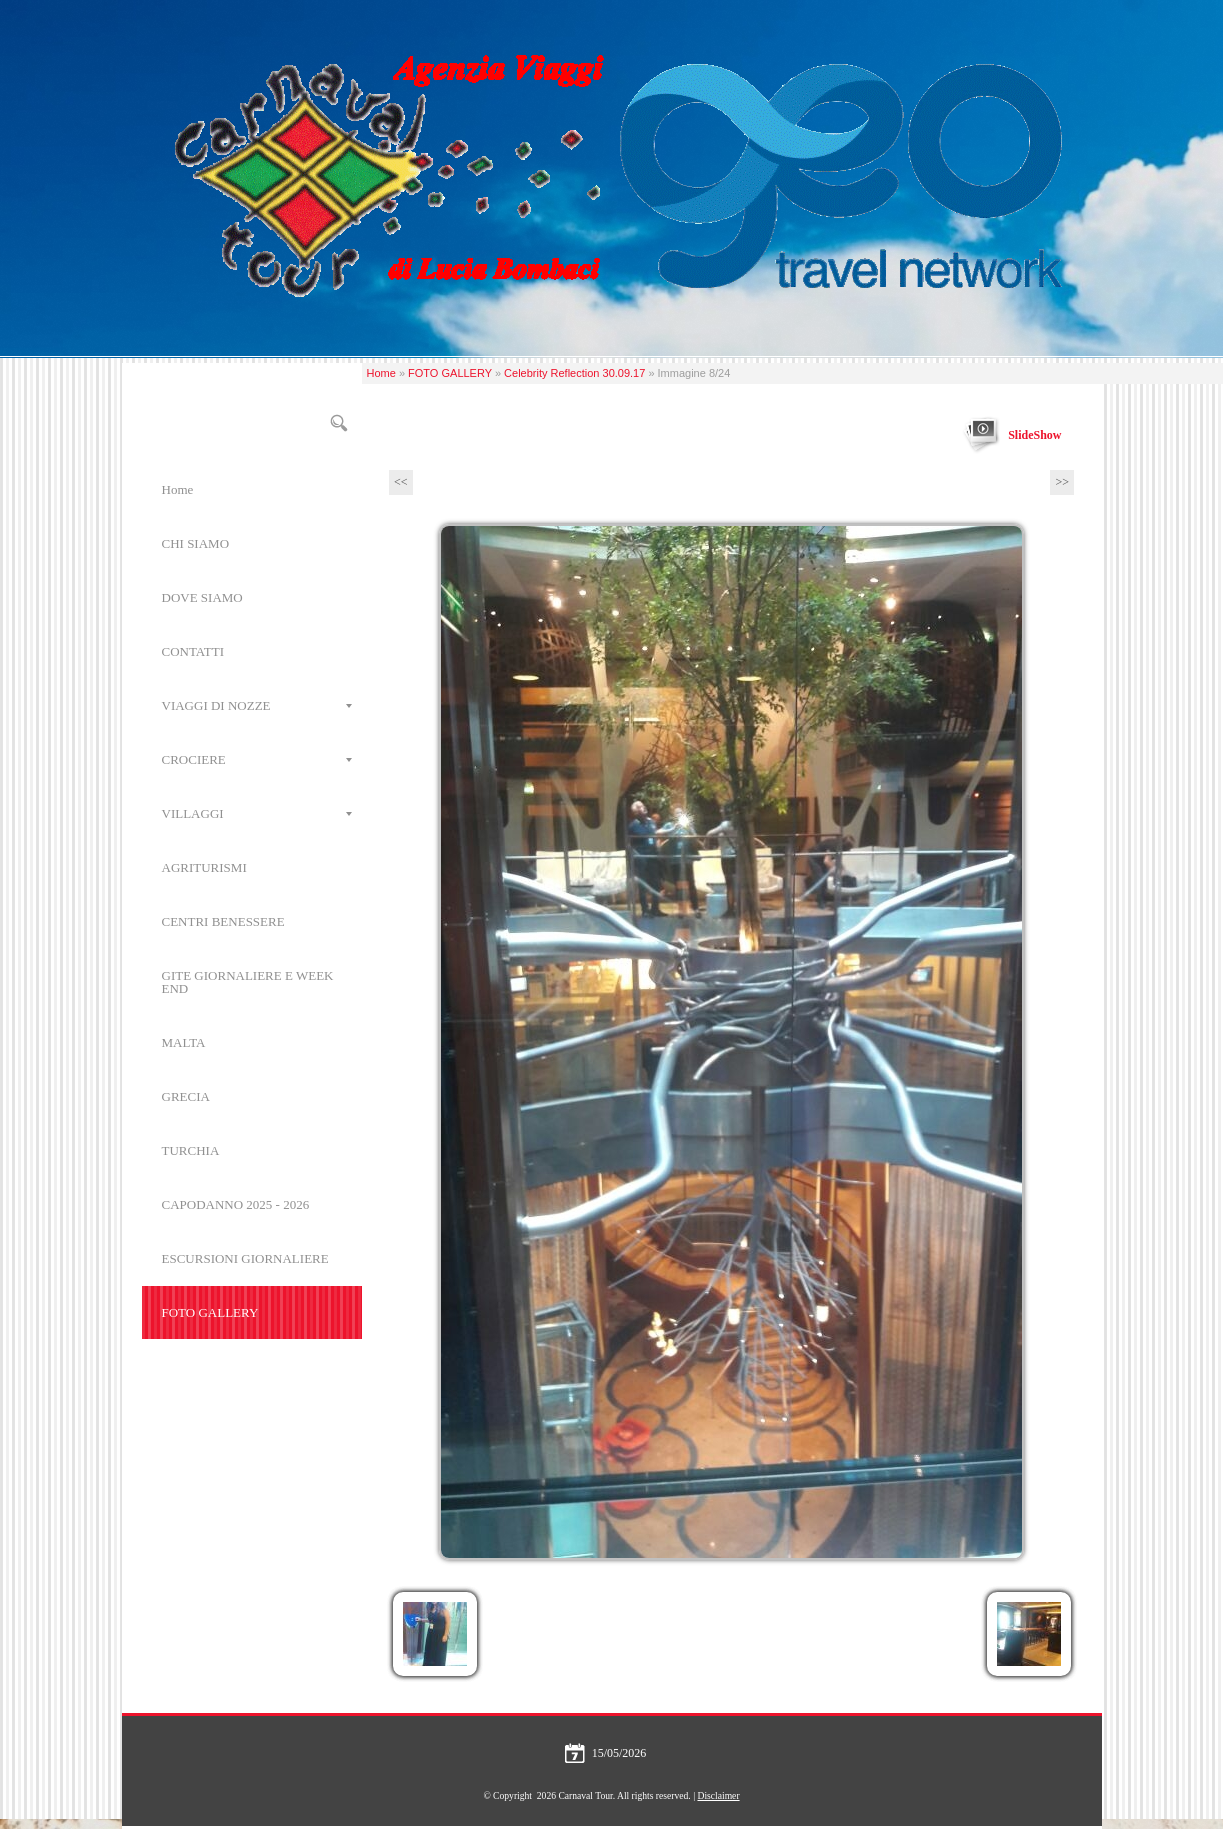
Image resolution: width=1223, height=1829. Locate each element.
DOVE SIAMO (202, 597)
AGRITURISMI (204, 867)
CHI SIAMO (196, 543)
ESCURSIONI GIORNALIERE (245, 1258)
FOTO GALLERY (450, 373)
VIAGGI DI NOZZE (257, 705)
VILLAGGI (257, 813)
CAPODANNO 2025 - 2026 (236, 1204)
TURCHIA (191, 1150)
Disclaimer (718, 1795)
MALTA (184, 1042)
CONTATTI (193, 651)
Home (381, 373)
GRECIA (186, 1096)
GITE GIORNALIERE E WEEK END (248, 982)
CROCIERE (257, 759)
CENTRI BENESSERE (223, 921)
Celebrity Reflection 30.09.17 (574, 373)
